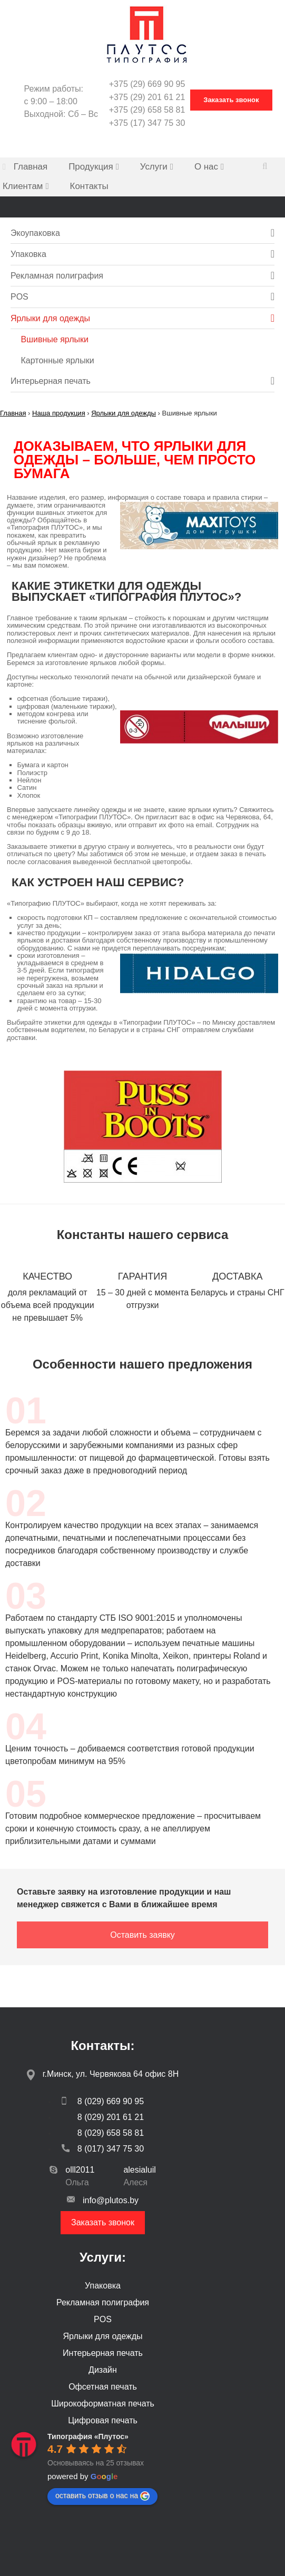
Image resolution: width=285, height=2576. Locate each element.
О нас (206, 167)
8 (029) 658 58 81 (110, 2132)
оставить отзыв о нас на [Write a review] (102, 2496)
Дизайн (103, 2369)
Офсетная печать (102, 2386)
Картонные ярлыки (57, 360)
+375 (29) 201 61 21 (147, 97)
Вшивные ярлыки (55, 339)
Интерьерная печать (51, 381)
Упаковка (28, 254)
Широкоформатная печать (102, 2403)
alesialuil (139, 2169)
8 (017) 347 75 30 (103, 2148)
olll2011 (79, 2169)
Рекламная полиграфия (57, 275)
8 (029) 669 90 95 (103, 2101)
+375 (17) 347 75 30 (147, 122)
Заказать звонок (102, 2222)
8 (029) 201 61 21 (110, 2117)
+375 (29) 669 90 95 (147, 84)
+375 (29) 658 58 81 (147, 109)
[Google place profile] (88, 2436)
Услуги (154, 167)
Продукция (90, 167)
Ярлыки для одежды (50, 318)
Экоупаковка (35, 233)
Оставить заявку (142, 1934)
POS (19, 296)
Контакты (89, 186)
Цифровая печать (102, 2420)
